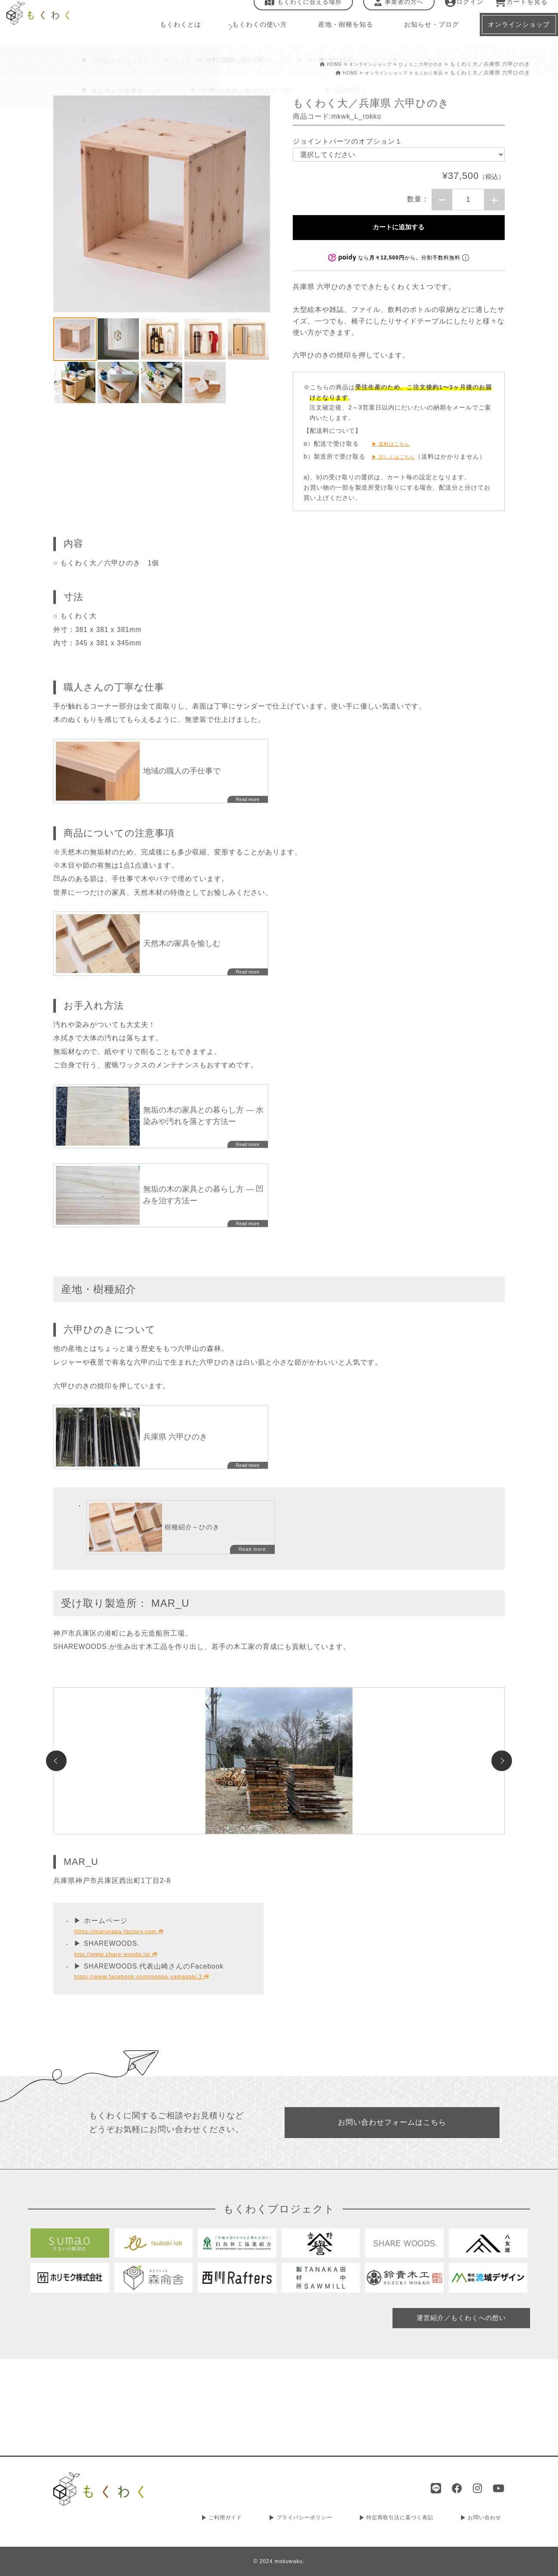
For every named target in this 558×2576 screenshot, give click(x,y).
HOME (313, 64)
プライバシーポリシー (302, 2519)
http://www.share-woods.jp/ (123, 2042)
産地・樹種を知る (337, 34)
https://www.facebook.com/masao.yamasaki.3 (154, 2064)
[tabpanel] (161, 204)
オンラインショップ (359, 64)
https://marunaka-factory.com (127, 2019)
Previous (56, 1815)
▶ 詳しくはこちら (399, 465)
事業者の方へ (393, 11)
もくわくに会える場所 (297, 11)
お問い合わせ (485, 2519)
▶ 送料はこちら (395, 453)
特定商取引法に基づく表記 (399, 2519)
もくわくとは (179, 34)
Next (501, 1815)
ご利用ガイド (222, 2519)
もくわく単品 (426, 73)
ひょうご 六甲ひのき (417, 64)
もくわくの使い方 (254, 34)
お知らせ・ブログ (420, 34)
